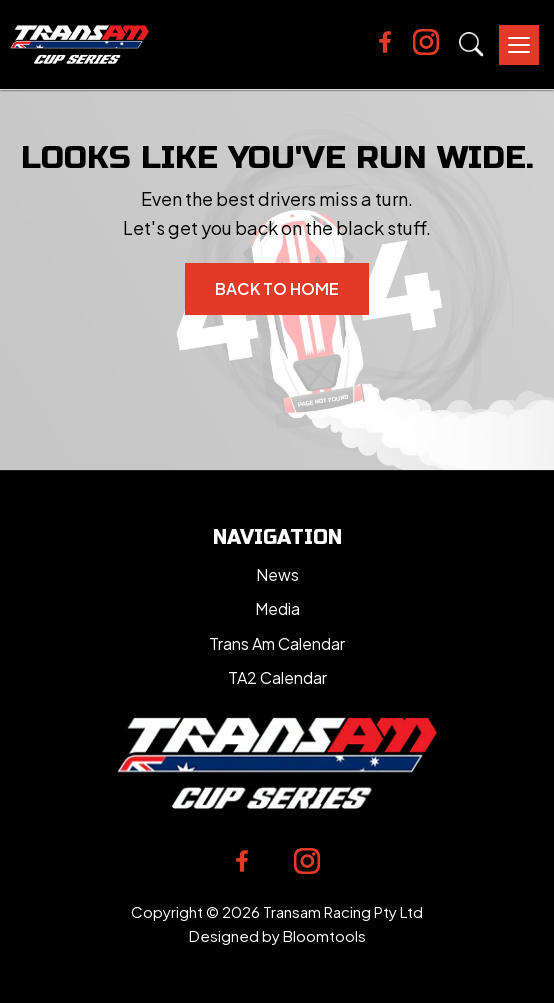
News (277, 574)
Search (471, 44)
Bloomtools (324, 935)
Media (277, 608)
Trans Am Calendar (277, 643)
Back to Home (277, 288)
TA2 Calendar (277, 677)
